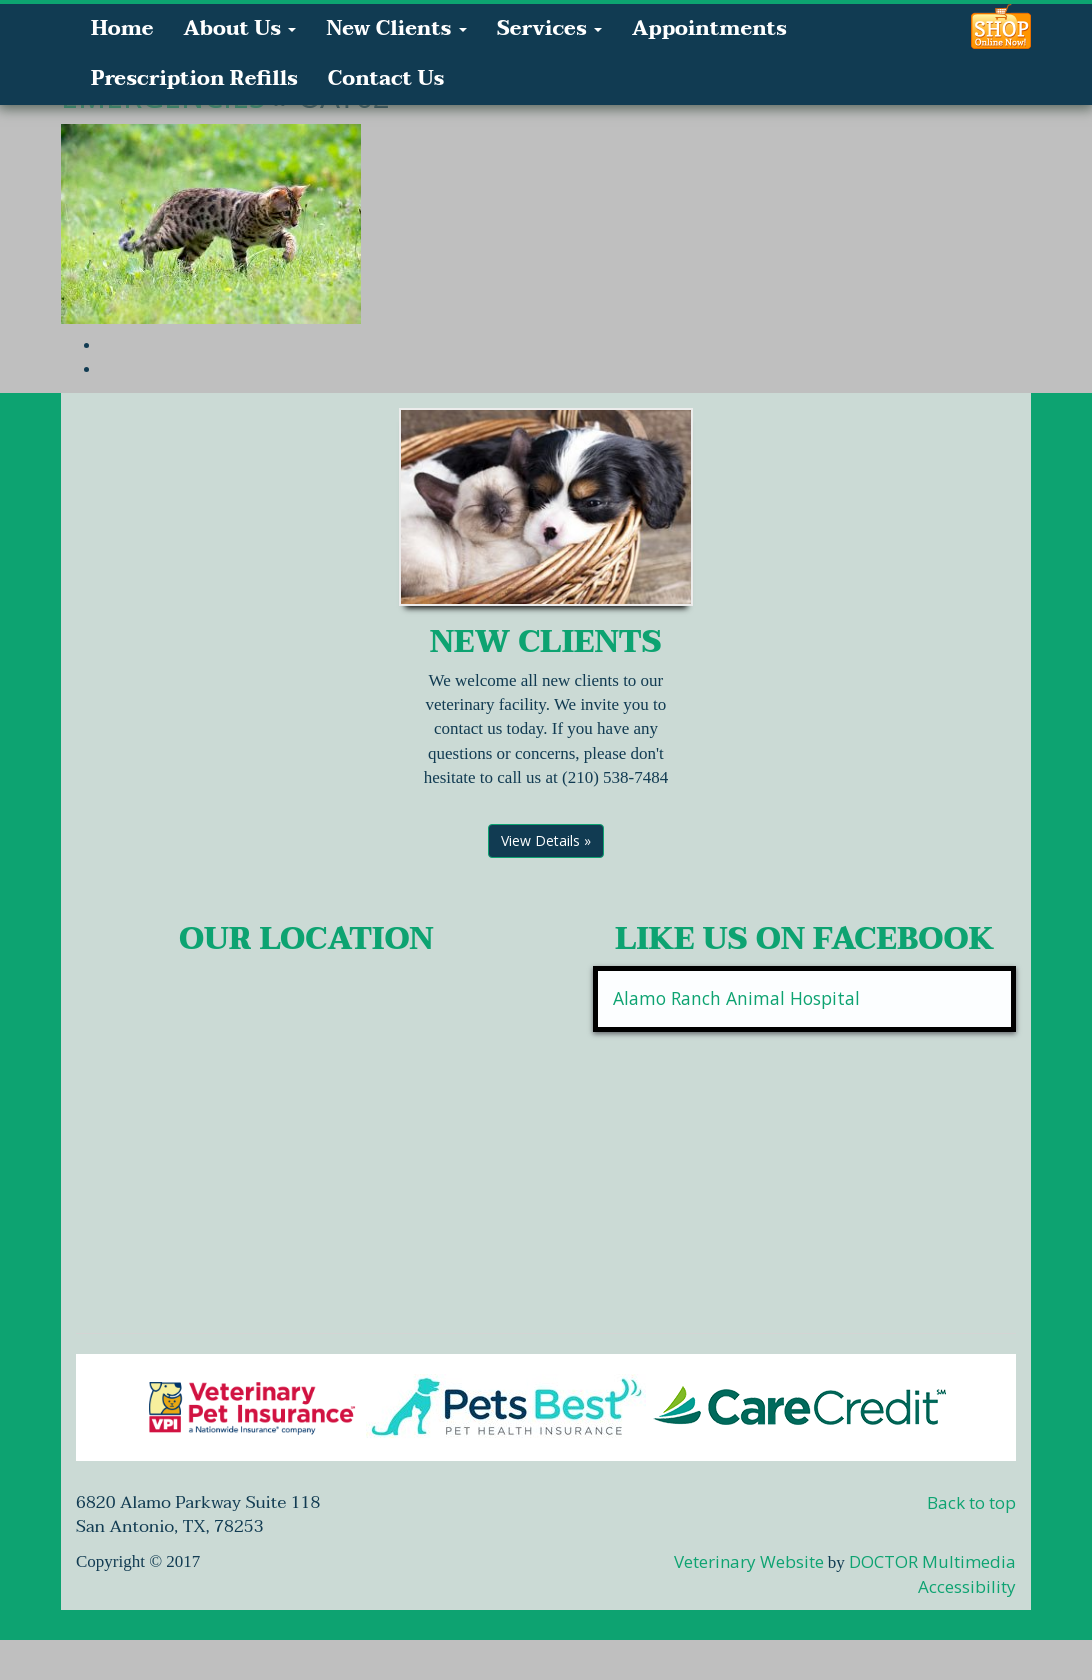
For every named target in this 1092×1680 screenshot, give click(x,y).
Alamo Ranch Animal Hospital (736, 998)
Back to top (971, 1502)
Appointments (709, 29)
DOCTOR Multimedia (932, 1561)
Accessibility (967, 1586)
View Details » (546, 840)
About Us (239, 29)
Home (122, 29)
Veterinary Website (749, 1561)
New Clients (396, 29)
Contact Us (386, 79)
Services (549, 29)
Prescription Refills (194, 79)
